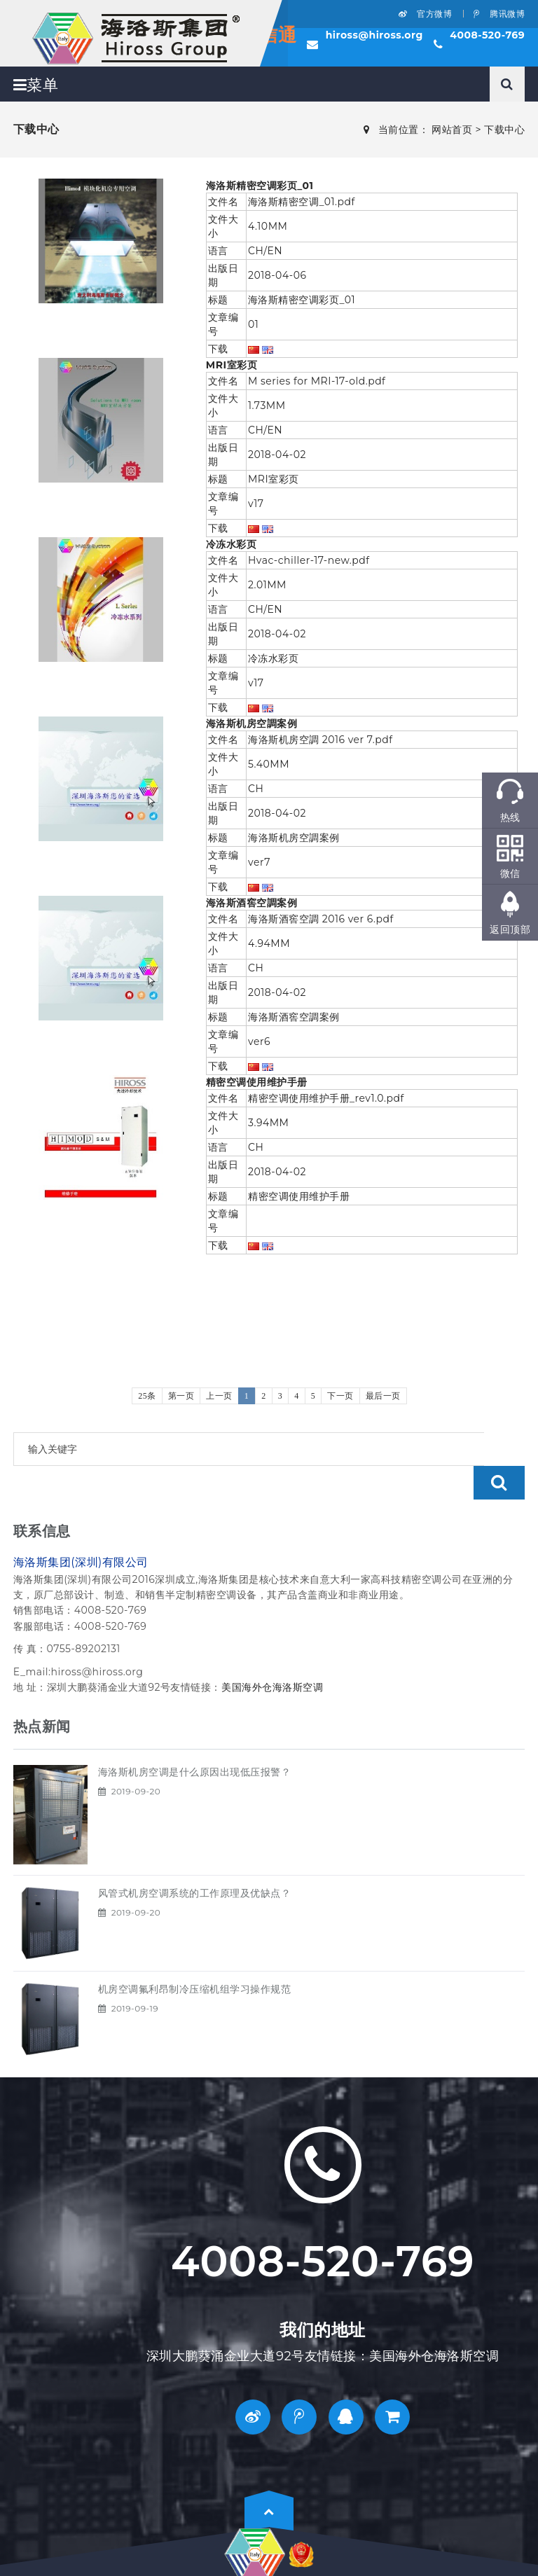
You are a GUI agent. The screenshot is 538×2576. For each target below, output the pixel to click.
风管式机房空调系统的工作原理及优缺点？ (194, 1859)
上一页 (219, 1396)
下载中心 (504, 129)
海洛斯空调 (298, 1653)
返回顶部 (510, 929)
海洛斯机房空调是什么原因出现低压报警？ (194, 1738)
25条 (147, 1396)
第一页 (181, 1396)
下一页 (340, 1396)
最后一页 (383, 1396)
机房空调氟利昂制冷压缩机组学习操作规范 (194, 1955)
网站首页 (452, 129)
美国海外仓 (247, 1653)
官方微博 (425, 13)
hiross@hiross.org (374, 35)
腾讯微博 (499, 13)
